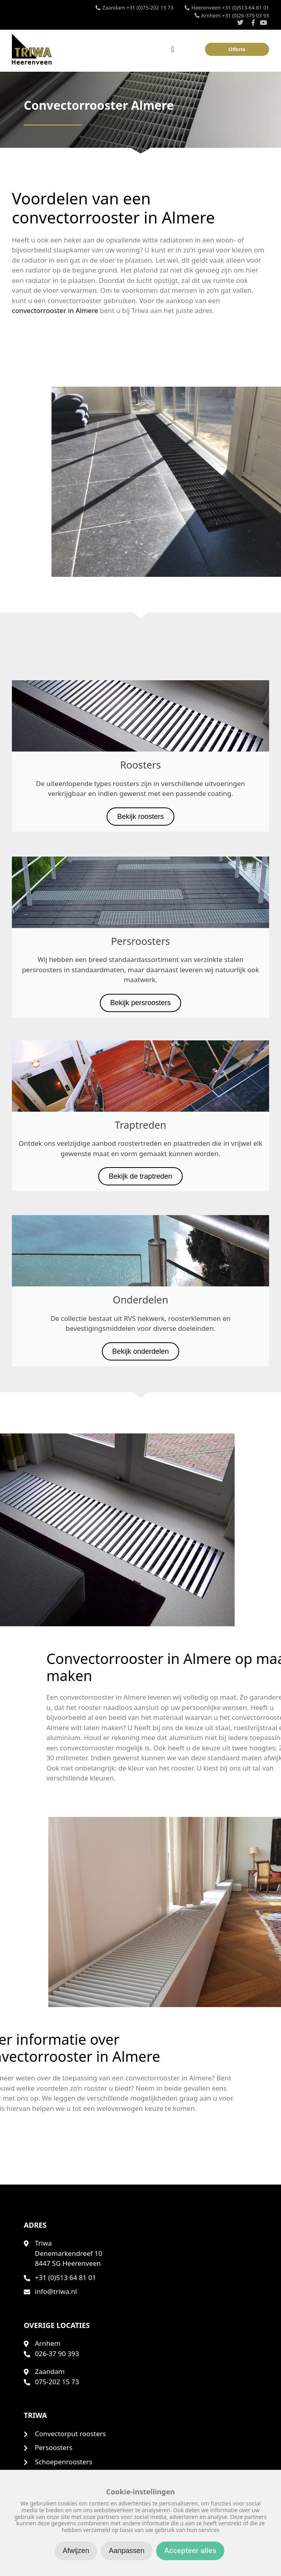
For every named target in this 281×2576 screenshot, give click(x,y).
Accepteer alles (190, 2551)
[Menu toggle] (172, 49)
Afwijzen (76, 2551)
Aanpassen (126, 2551)
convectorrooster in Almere (49, 310)
